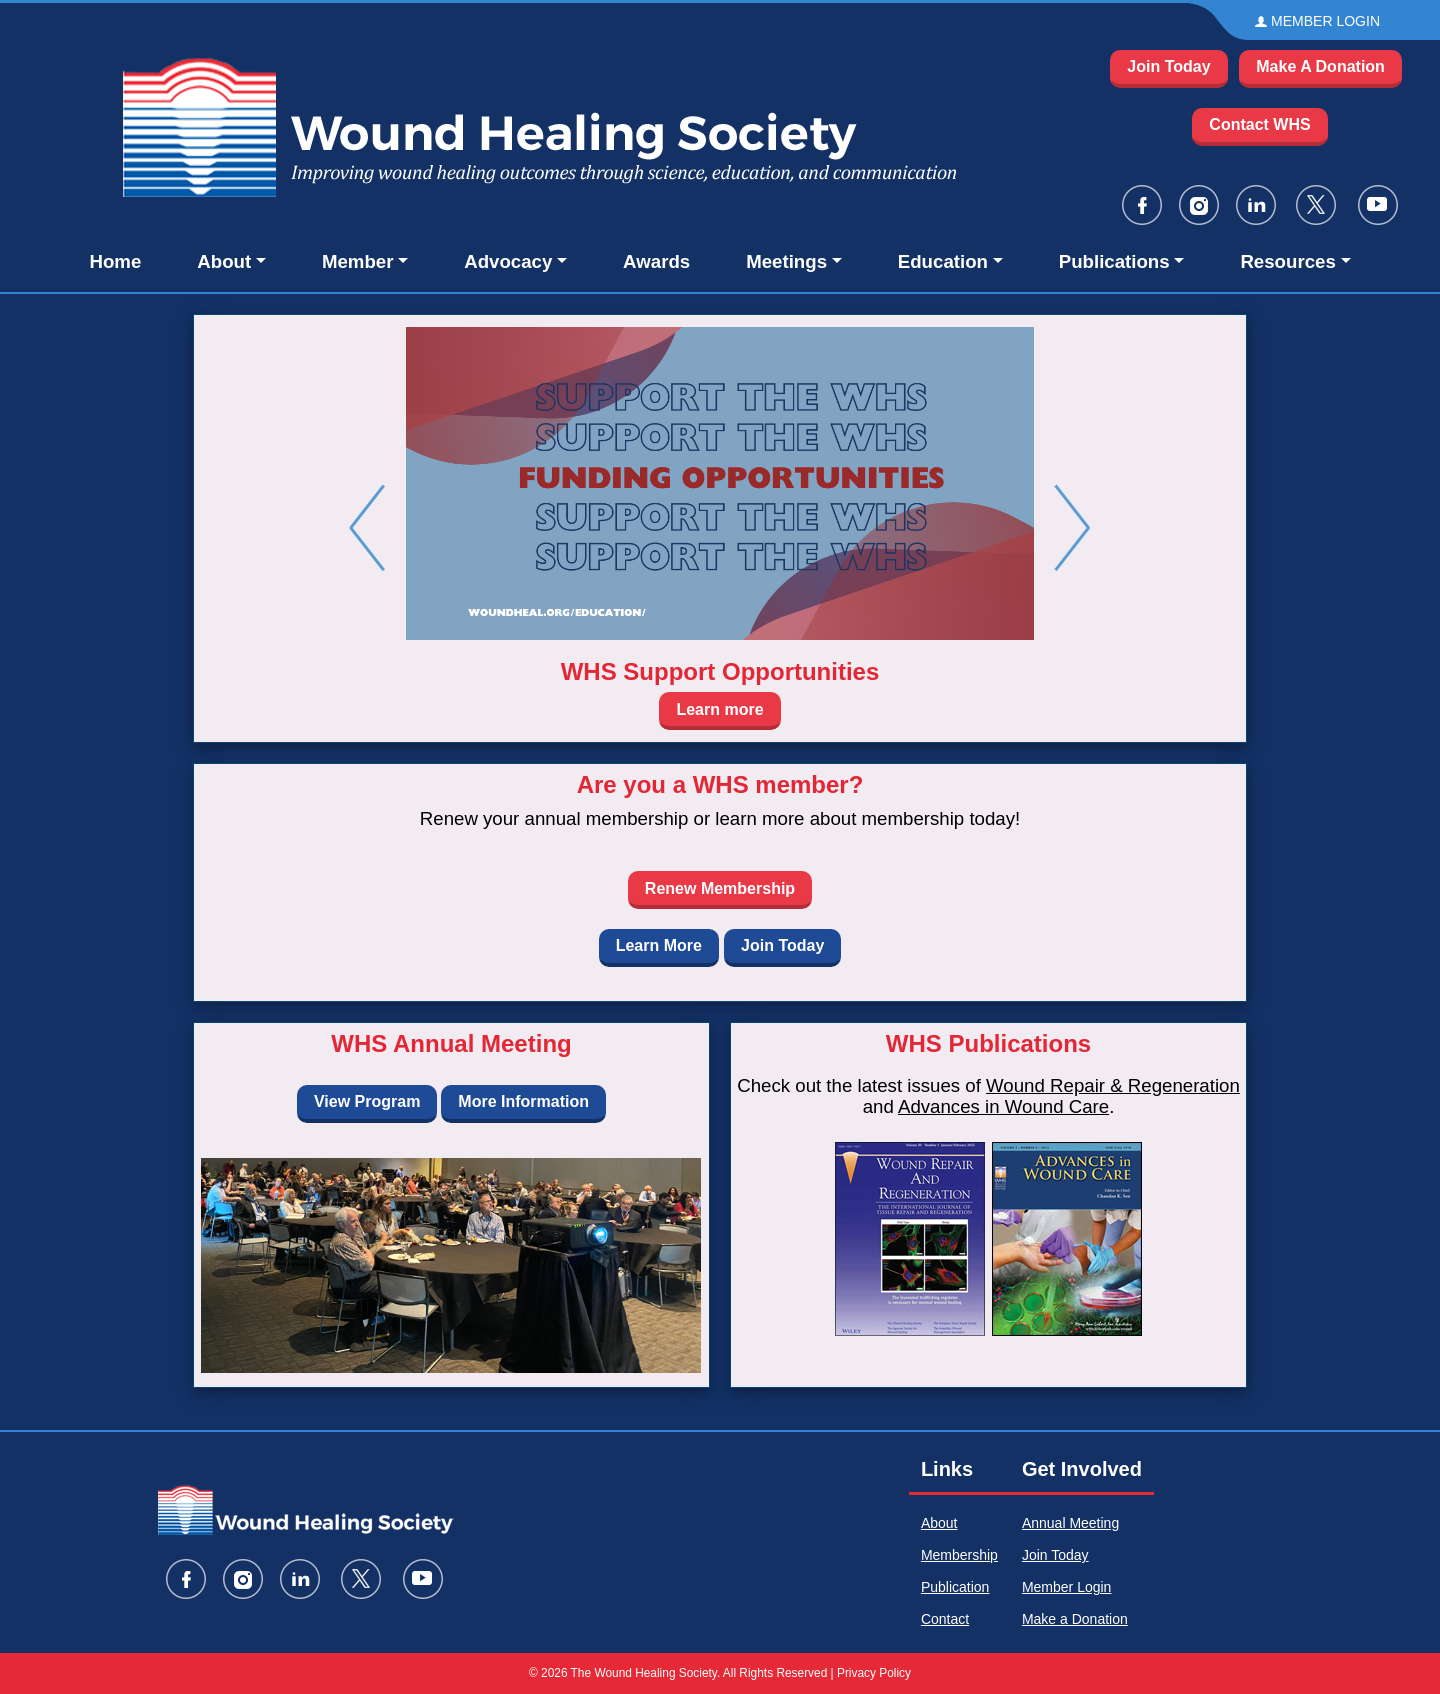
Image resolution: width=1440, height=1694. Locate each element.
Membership (959, 1555)
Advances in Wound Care (1003, 1106)
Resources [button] (1287, 261)
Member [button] (358, 261)
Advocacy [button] (508, 261)
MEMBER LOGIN (1325, 21)
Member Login (1067, 1587)
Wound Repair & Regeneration (1113, 1085)
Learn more (719, 709)
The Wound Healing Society (644, 1673)
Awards (656, 261)
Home (115, 261)
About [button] (224, 261)
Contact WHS (1259, 124)
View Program (367, 1101)
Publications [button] (1114, 261)
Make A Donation (1320, 66)
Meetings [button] (786, 261)
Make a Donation (1075, 1619)
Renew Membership (720, 888)
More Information (523, 1101)
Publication (955, 1587)
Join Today (1168, 66)
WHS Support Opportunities (720, 671)
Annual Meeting (1070, 1523)
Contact (945, 1619)
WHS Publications (988, 1043)
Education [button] (943, 261)
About (939, 1523)
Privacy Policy (874, 1673)
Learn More (659, 945)
